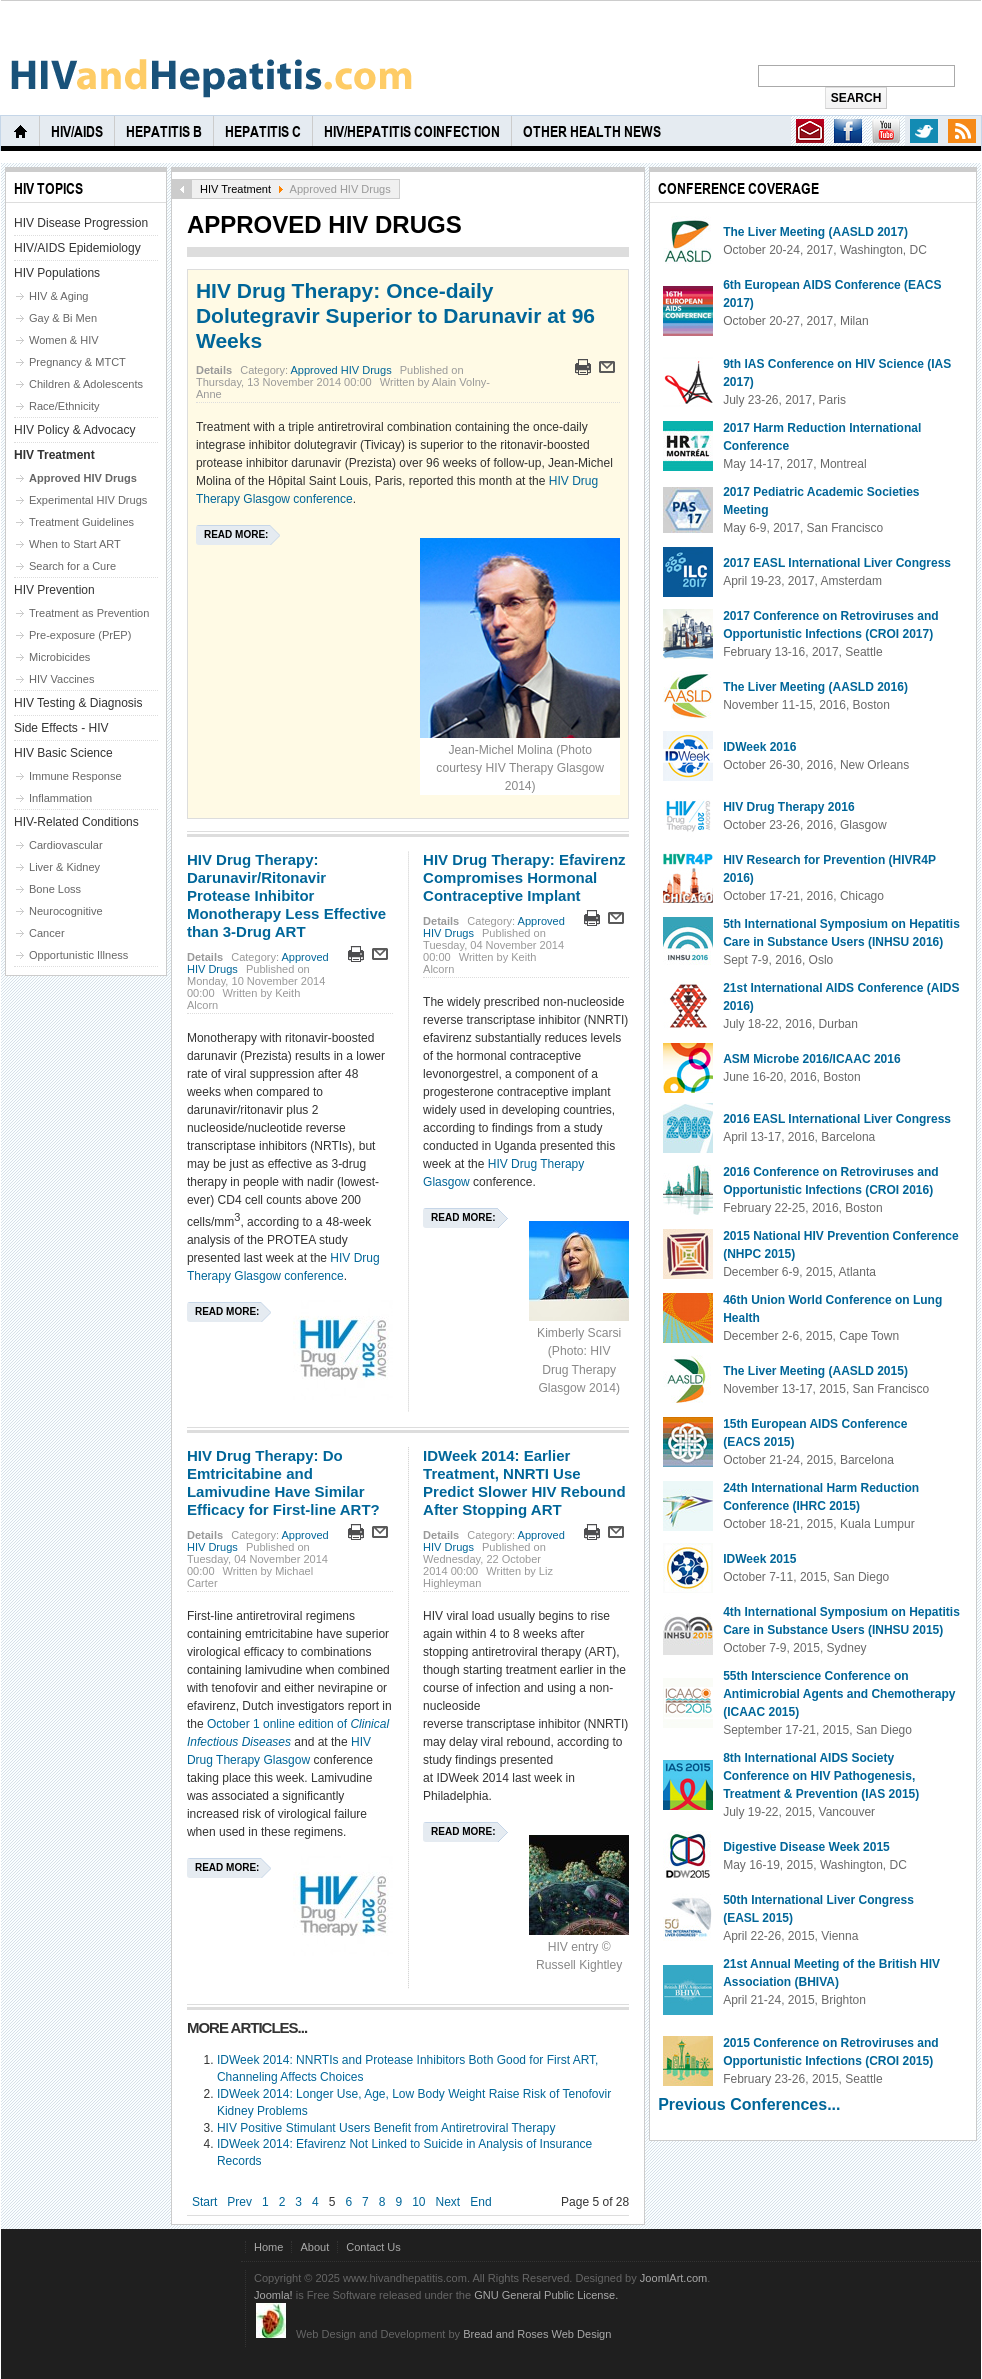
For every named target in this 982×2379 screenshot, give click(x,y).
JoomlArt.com (673, 2278)
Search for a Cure (72, 566)
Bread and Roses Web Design (537, 2334)
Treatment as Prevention (89, 613)
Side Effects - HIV (61, 728)
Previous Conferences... (749, 2104)
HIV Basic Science (63, 753)
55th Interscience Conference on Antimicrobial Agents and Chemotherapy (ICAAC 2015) (839, 1694)
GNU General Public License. (546, 2295)
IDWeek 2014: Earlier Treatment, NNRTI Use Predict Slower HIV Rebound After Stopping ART (524, 1482)
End (480, 2202)
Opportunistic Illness (78, 955)
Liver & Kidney (64, 867)
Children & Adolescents (86, 384)
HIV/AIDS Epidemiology (77, 248)
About (314, 2247)
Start (204, 2202)
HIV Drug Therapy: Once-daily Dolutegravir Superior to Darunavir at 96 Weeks (395, 315)
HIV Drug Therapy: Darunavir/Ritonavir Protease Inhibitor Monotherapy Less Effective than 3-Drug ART (286, 895)
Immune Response (75, 776)
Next (448, 2202)
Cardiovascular (66, 845)
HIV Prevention (54, 590)
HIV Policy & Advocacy (74, 430)
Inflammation (60, 798)
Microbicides (59, 657)
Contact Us (373, 2247)
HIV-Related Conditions (76, 822)
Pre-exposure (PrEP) (80, 635)
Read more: (236, 534)
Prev (239, 2202)
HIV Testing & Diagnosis (78, 703)
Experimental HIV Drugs (88, 500)
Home (268, 2247)
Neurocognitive (66, 911)
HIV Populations (57, 273)
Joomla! (273, 2295)
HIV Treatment (235, 189)
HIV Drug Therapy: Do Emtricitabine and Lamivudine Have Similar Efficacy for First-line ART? (283, 1482)
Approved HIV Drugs (340, 370)
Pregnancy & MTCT (77, 362)
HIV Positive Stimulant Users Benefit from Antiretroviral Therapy (386, 2128)
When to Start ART (75, 544)
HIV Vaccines (61, 679)
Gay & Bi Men (63, 318)
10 (418, 2202)
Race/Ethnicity (64, 406)
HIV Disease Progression (81, 223)
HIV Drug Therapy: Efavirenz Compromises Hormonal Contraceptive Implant (524, 877)
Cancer (47, 933)
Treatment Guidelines (81, 522)
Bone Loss (55, 889)
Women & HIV (64, 340)
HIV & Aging (58, 296)
